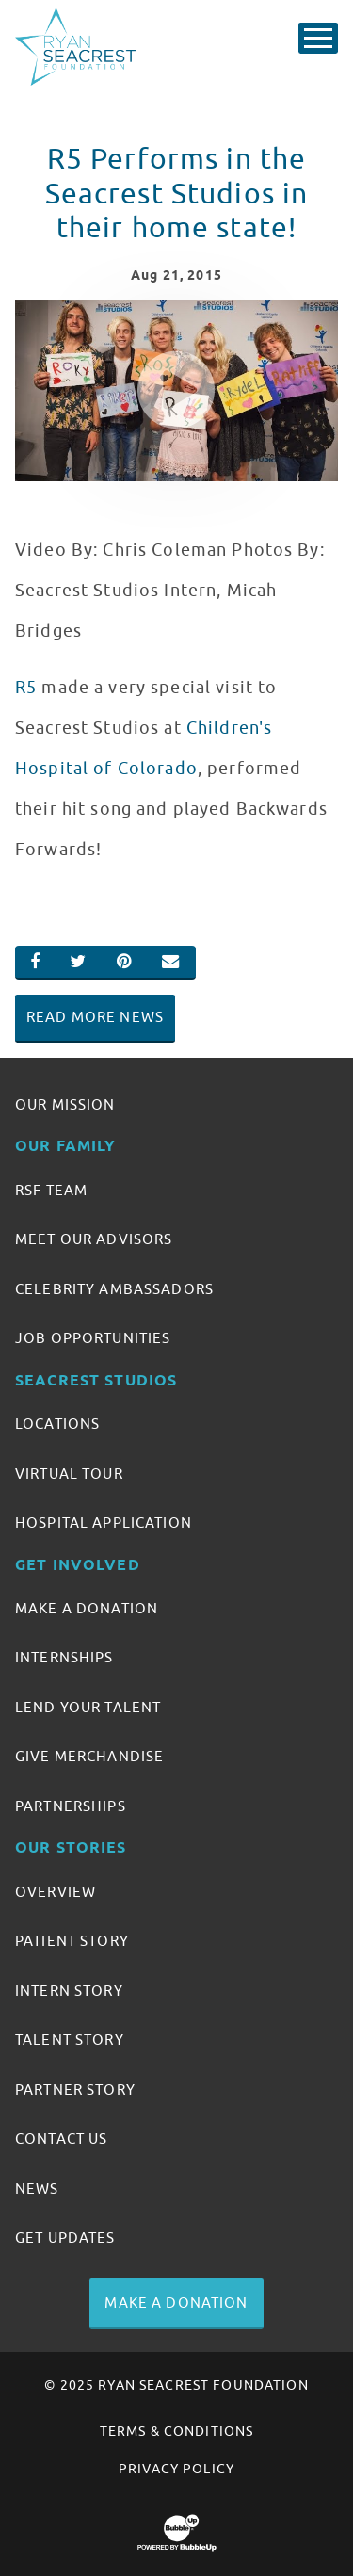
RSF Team (51, 1190)
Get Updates (65, 2237)
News (37, 2188)
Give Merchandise (89, 1756)
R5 (26, 687)
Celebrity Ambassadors (114, 1289)
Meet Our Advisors (93, 1239)
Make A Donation (86, 1608)
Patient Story (72, 1941)
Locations (57, 1424)
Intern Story (69, 1991)
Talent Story (69, 2040)
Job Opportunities (92, 1338)
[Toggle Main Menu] (318, 38)
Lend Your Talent (88, 1707)
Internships (64, 1657)
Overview (55, 1892)
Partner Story (75, 2090)
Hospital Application (103, 1523)
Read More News (95, 1017)
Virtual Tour (69, 1474)
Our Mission (65, 1104)
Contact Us (61, 2139)
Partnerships (70, 1806)
